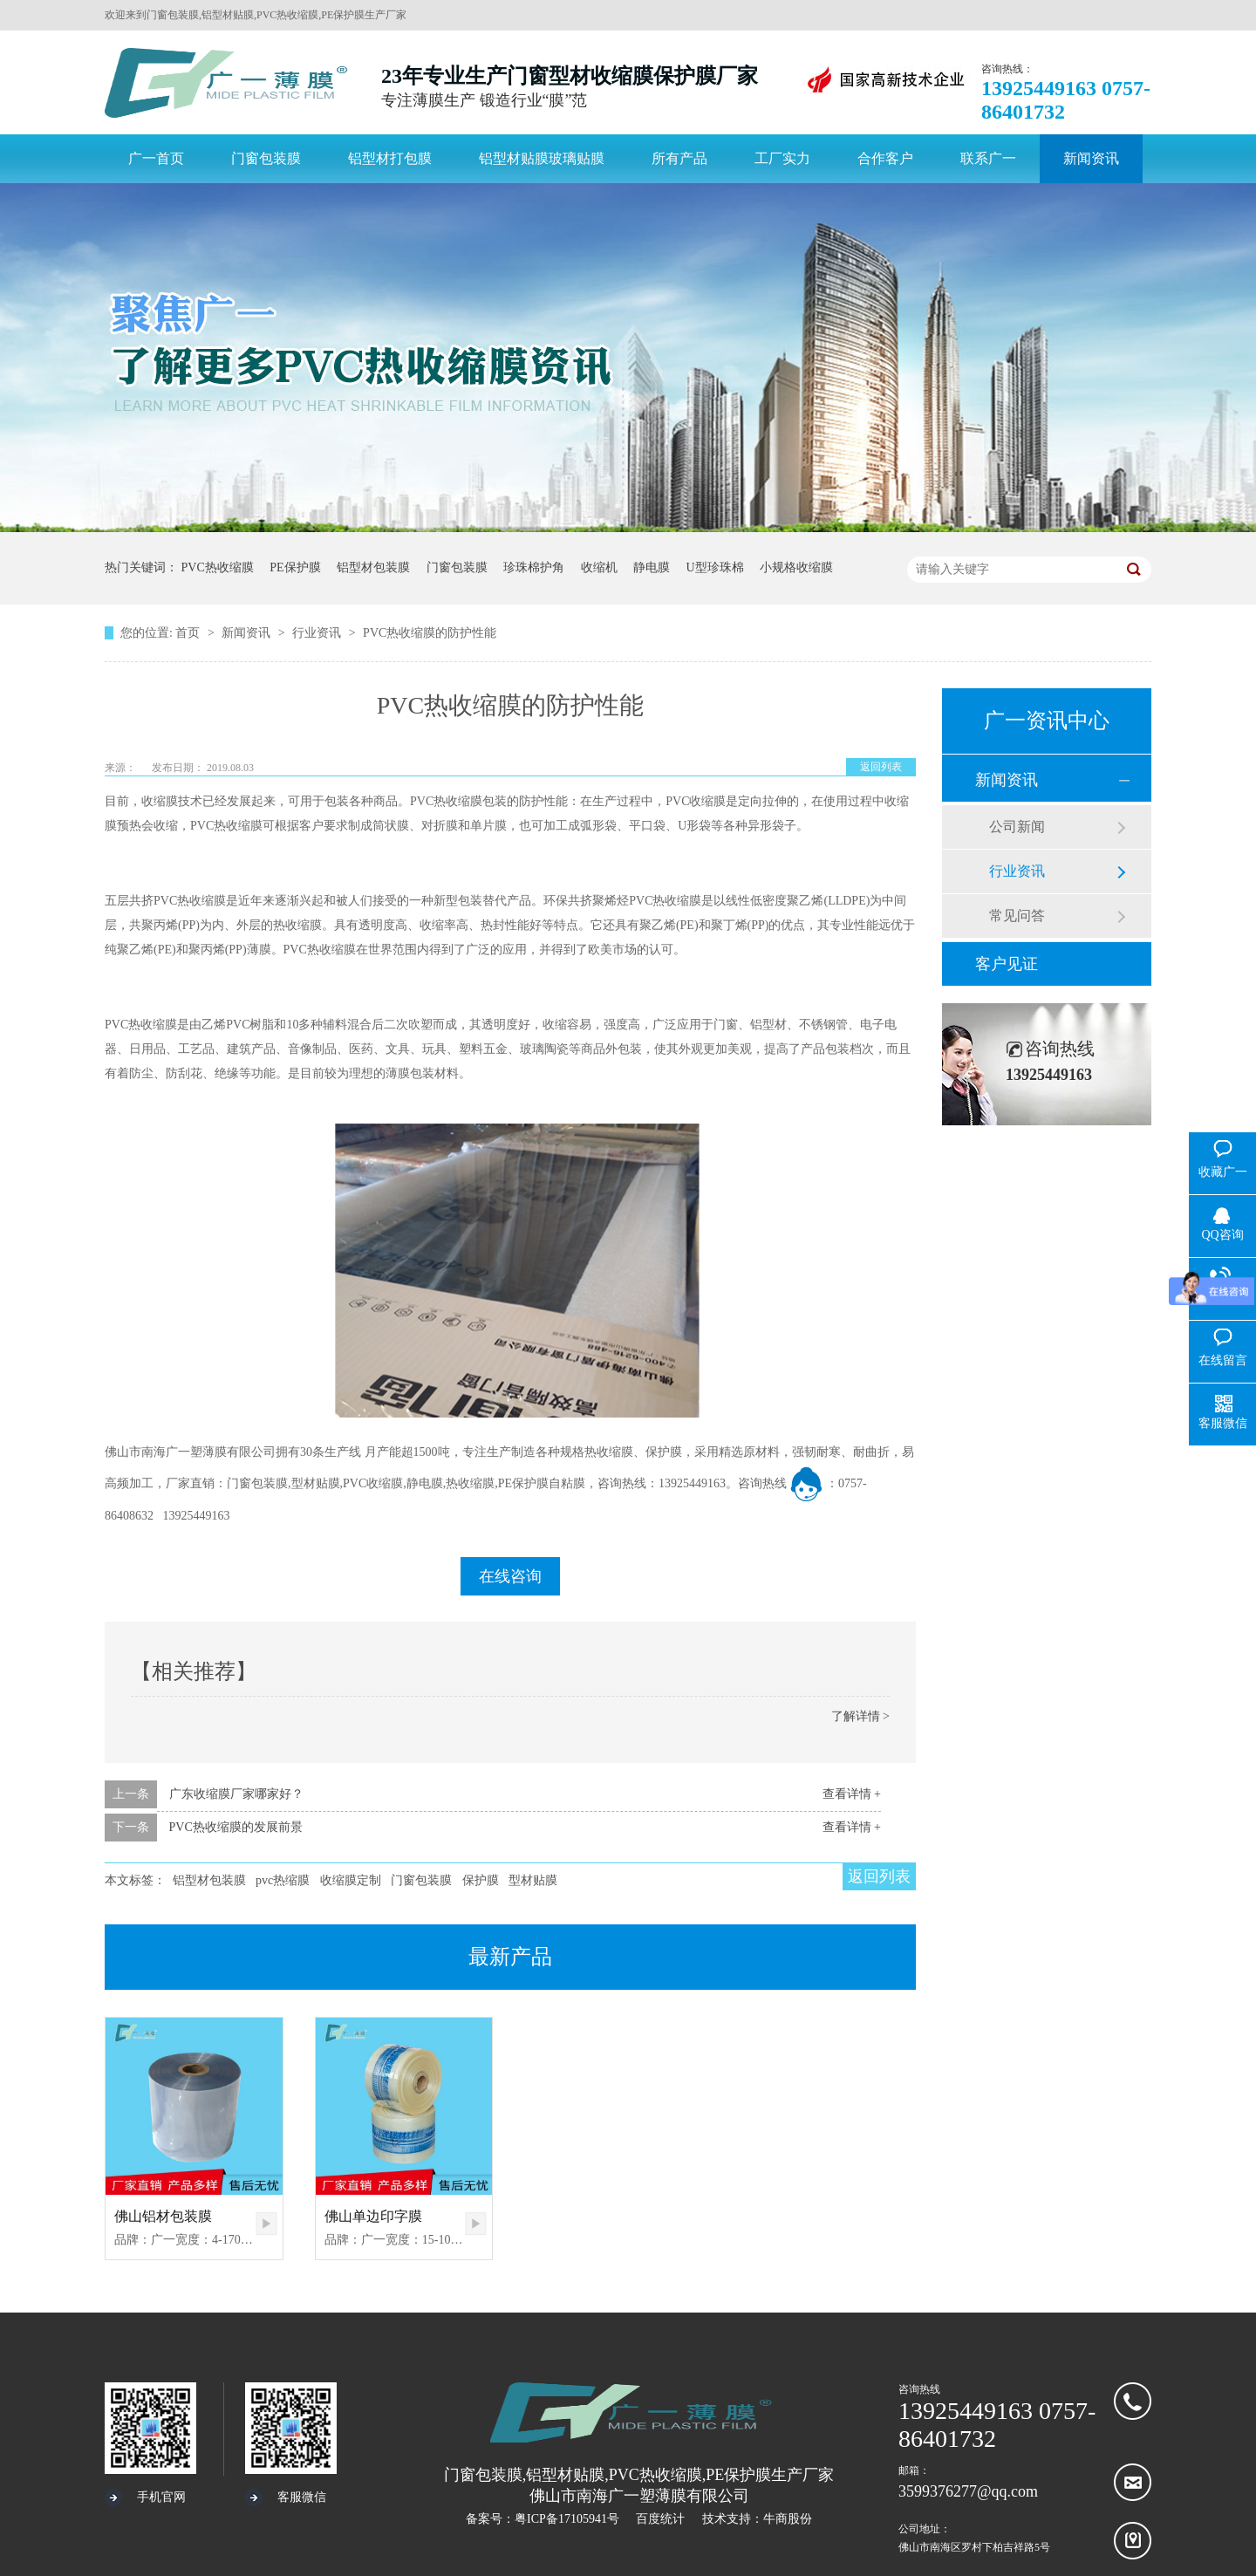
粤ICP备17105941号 (567, 2518)
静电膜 (651, 567)
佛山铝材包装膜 (163, 2216)
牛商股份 (787, 2518)
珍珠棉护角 (533, 567)
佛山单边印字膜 (373, 2216)
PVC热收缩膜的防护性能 (429, 632)
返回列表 (881, 767)
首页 (189, 632)
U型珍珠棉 (715, 567)
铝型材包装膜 (373, 567)
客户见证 (1006, 964)
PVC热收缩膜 (217, 567)
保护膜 (480, 1880)
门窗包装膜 (457, 567)
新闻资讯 (248, 632)
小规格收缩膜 (796, 567)
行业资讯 (318, 632)
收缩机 (599, 567)
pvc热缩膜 (283, 1880)
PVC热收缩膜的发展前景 (236, 1827)
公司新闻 (1017, 826)
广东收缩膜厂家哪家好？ (236, 1793)
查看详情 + (852, 1793)
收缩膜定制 (350, 1880)
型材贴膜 (533, 1880)
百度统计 (660, 2518)
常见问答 (1017, 915)
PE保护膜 (295, 567)
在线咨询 (510, 1576)
